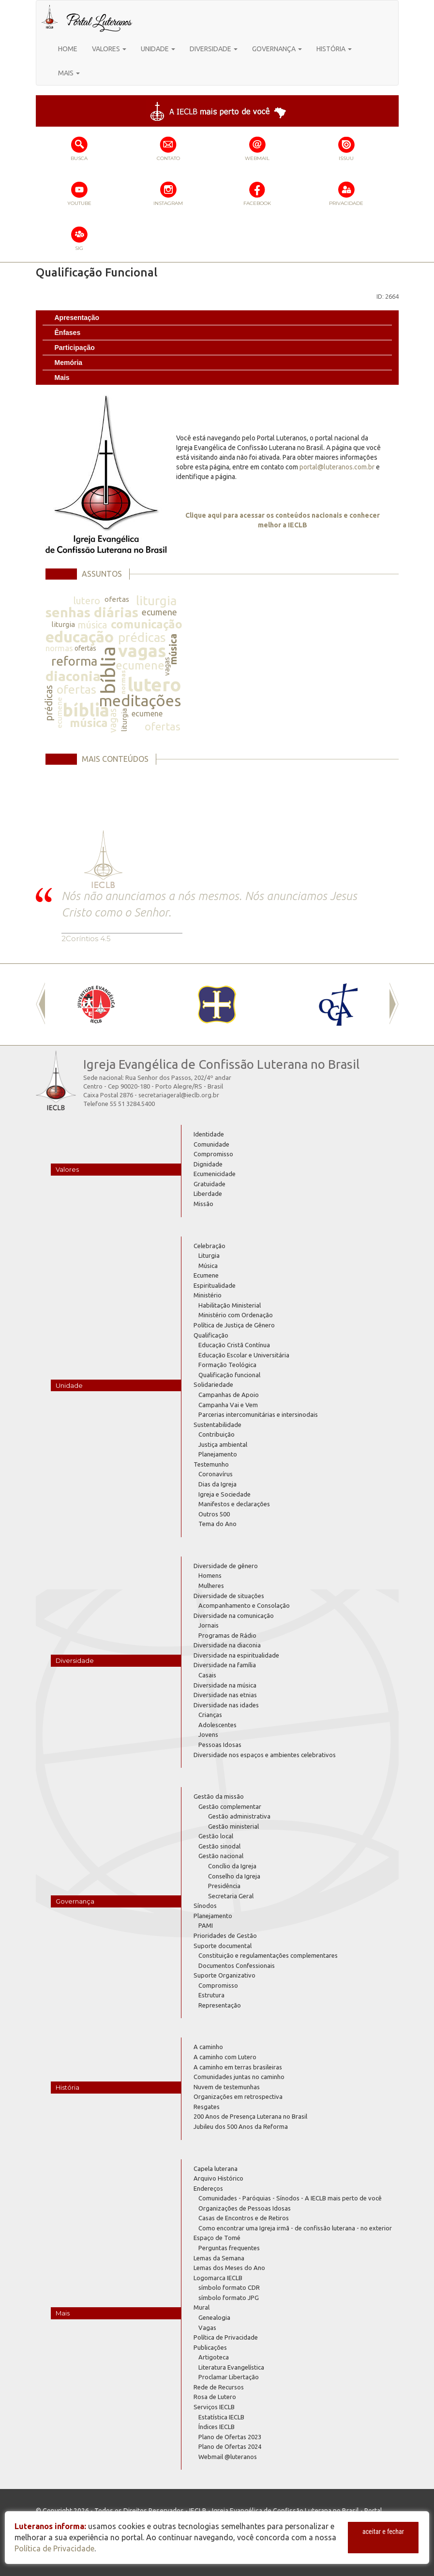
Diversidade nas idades (226, 1705)
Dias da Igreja (217, 1484)
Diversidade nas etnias (225, 1694)
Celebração (209, 1245)
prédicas (142, 637)
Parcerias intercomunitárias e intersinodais (258, 1414)
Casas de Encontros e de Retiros (243, 2217)
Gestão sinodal (219, 1846)
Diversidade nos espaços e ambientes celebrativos (265, 1754)
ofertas (117, 599)
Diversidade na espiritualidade (236, 1655)
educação (79, 636)
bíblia (108, 670)
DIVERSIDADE (214, 49)
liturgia (156, 601)
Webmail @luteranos (227, 2456)
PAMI (205, 1925)
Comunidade (211, 1144)
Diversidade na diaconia (227, 1645)
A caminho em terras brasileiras (238, 2067)
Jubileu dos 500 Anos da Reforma (241, 2126)
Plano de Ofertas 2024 (229, 2446)
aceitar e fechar (383, 2531)
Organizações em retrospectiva (238, 2096)
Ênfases (68, 332)
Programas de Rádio (227, 1635)
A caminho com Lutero (225, 2056)
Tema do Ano (217, 1523)
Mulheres (211, 1585)
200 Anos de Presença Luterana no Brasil (250, 2116)
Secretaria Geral (231, 1895)
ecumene (159, 612)
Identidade (209, 1134)
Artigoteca (213, 2357)
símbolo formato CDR (229, 2287)
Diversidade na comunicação (234, 1615)
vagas (142, 650)
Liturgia (209, 1255)
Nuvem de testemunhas (227, 2086)
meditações (140, 700)
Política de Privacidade (226, 2337)
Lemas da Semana (219, 2258)
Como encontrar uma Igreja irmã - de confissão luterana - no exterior (295, 2228)
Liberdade (208, 1193)
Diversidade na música (225, 1685)
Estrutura (211, 1995)
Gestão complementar (229, 1806)
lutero (86, 600)
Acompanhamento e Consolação (244, 1605)
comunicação (146, 624)
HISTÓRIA (334, 49)
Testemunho (211, 1464)
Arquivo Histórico (218, 2178)
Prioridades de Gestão (225, 1935)
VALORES (109, 49)
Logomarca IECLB (218, 2277)
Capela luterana (216, 2168)
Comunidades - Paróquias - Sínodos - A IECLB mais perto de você (290, 2198)
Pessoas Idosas (219, 1744)
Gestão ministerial (233, 1826)
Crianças (210, 1714)
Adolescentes (217, 1724)
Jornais (208, 1625)
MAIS (69, 73)
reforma (74, 661)
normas (59, 648)
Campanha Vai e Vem (228, 1404)
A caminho (208, 2046)
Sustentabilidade (217, 1424)
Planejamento (217, 1454)
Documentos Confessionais (236, 1965)
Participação (75, 347)
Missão (203, 1203)
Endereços (208, 2188)
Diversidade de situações (229, 1595)
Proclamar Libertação (228, 2376)
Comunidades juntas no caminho (239, 2076)
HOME (67, 49)
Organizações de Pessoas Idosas (244, 2208)
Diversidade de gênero (226, 1565)
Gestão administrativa (239, 1816)
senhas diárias (91, 612)
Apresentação (77, 317)
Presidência (224, 1885)
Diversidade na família (225, 1664)
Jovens (208, 1734)
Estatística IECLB (221, 2417)
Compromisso (213, 1153)
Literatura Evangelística (231, 2367)
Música (208, 1265)
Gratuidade (209, 1183)
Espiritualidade (215, 1285)
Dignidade (208, 1164)
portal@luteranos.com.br (336, 467)
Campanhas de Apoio (228, 1394)
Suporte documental (223, 1945)
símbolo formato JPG (228, 2297)
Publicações (210, 2347)
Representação (219, 2005)
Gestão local (215, 1836)
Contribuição (216, 1434)
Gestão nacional (220, 1855)
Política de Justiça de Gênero (234, 1325)
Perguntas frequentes (229, 2247)
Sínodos (205, 1905)
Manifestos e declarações (234, 1503)
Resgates (207, 2106)
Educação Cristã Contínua (234, 1344)
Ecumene (206, 1275)
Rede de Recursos (219, 2387)
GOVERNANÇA (277, 49)
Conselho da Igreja (234, 1876)
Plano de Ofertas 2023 (229, 2436)
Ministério (208, 1295)
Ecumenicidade (215, 1173)
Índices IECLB (216, 2426)
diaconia (73, 676)
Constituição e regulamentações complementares (268, 1955)
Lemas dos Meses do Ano (229, 2267)
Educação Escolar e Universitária (243, 1355)
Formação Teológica (227, 1364)
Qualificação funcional (229, 1374)
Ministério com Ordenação (235, 1314)
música (92, 624)
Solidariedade (213, 1384)
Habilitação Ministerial (229, 1305)
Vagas (207, 2327)
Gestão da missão (219, 1796)
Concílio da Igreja (232, 1866)
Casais (207, 1675)
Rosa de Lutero (215, 2396)
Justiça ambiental (222, 1444)
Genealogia (214, 2317)
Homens (210, 1575)
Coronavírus (215, 1473)
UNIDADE (158, 49)
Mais (62, 377)
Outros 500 (214, 1514)
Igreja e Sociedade (224, 1494)
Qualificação (211, 1335)
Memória (69, 362)
